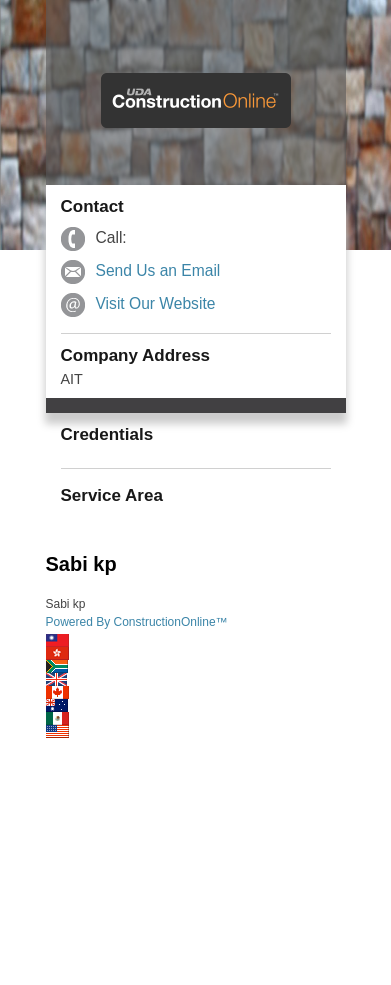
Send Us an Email (158, 270)
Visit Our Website (156, 303)
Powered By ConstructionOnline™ (137, 622)
